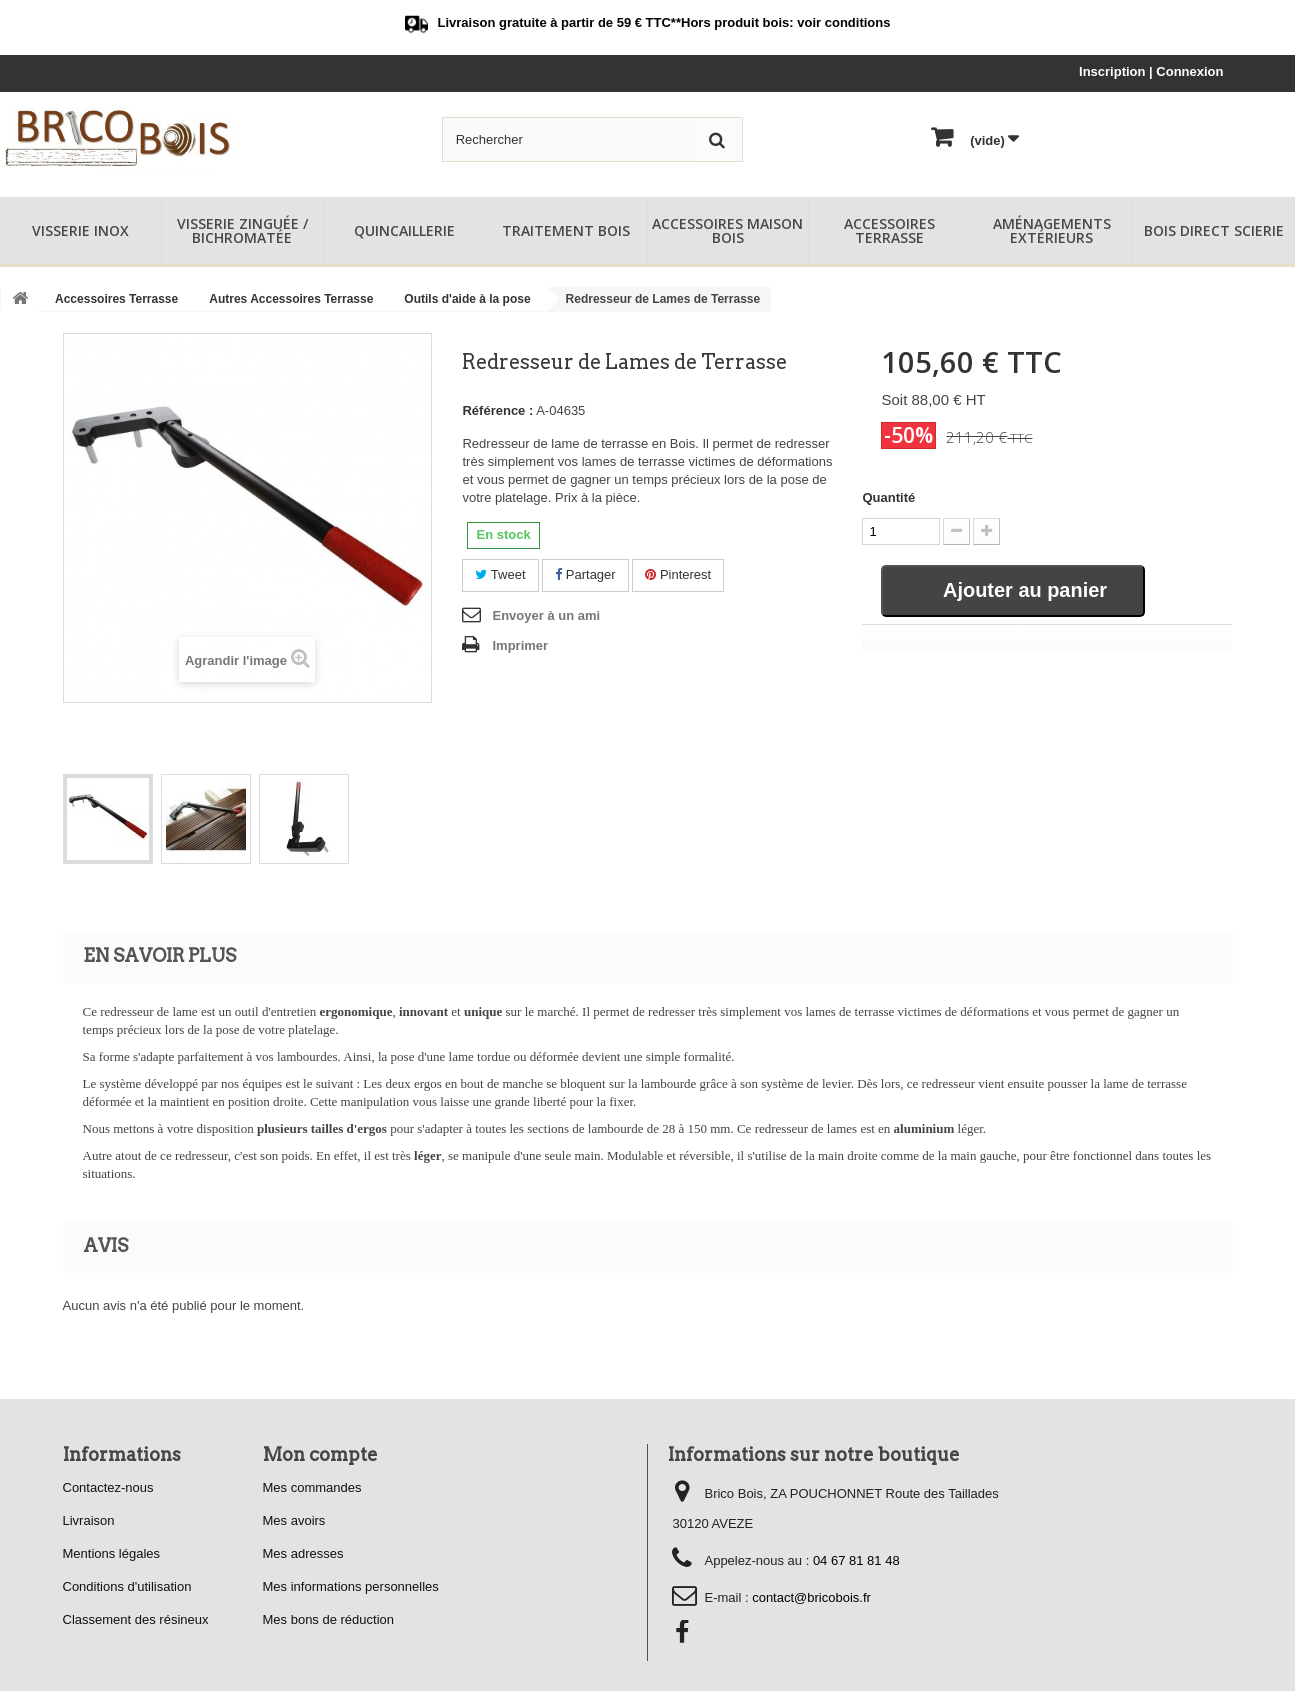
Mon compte (320, 1454)
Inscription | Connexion (1151, 71)
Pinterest (678, 574)
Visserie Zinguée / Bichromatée (242, 230)
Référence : (497, 410)
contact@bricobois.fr (811, 1597)
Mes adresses (303, 1553)
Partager (585, 574)
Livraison (89, 1520)
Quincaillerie (404, 230)
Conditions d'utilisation (127, 1586)
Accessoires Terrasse (889, 230)
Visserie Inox (80, 230)
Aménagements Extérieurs (1052, 230)
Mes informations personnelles (351, 1586)
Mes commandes (312, 1487)
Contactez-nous (108, 1487)
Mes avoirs (294, 1520)
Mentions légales (112, 1553)
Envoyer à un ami (546, 615)
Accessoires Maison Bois (727, 230)
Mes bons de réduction (329, 1619)
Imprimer (520, 645)
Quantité (888, 497)
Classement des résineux (136, 1619)
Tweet (500, 574)
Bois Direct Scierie (1214, 230)
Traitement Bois (566, 230)
